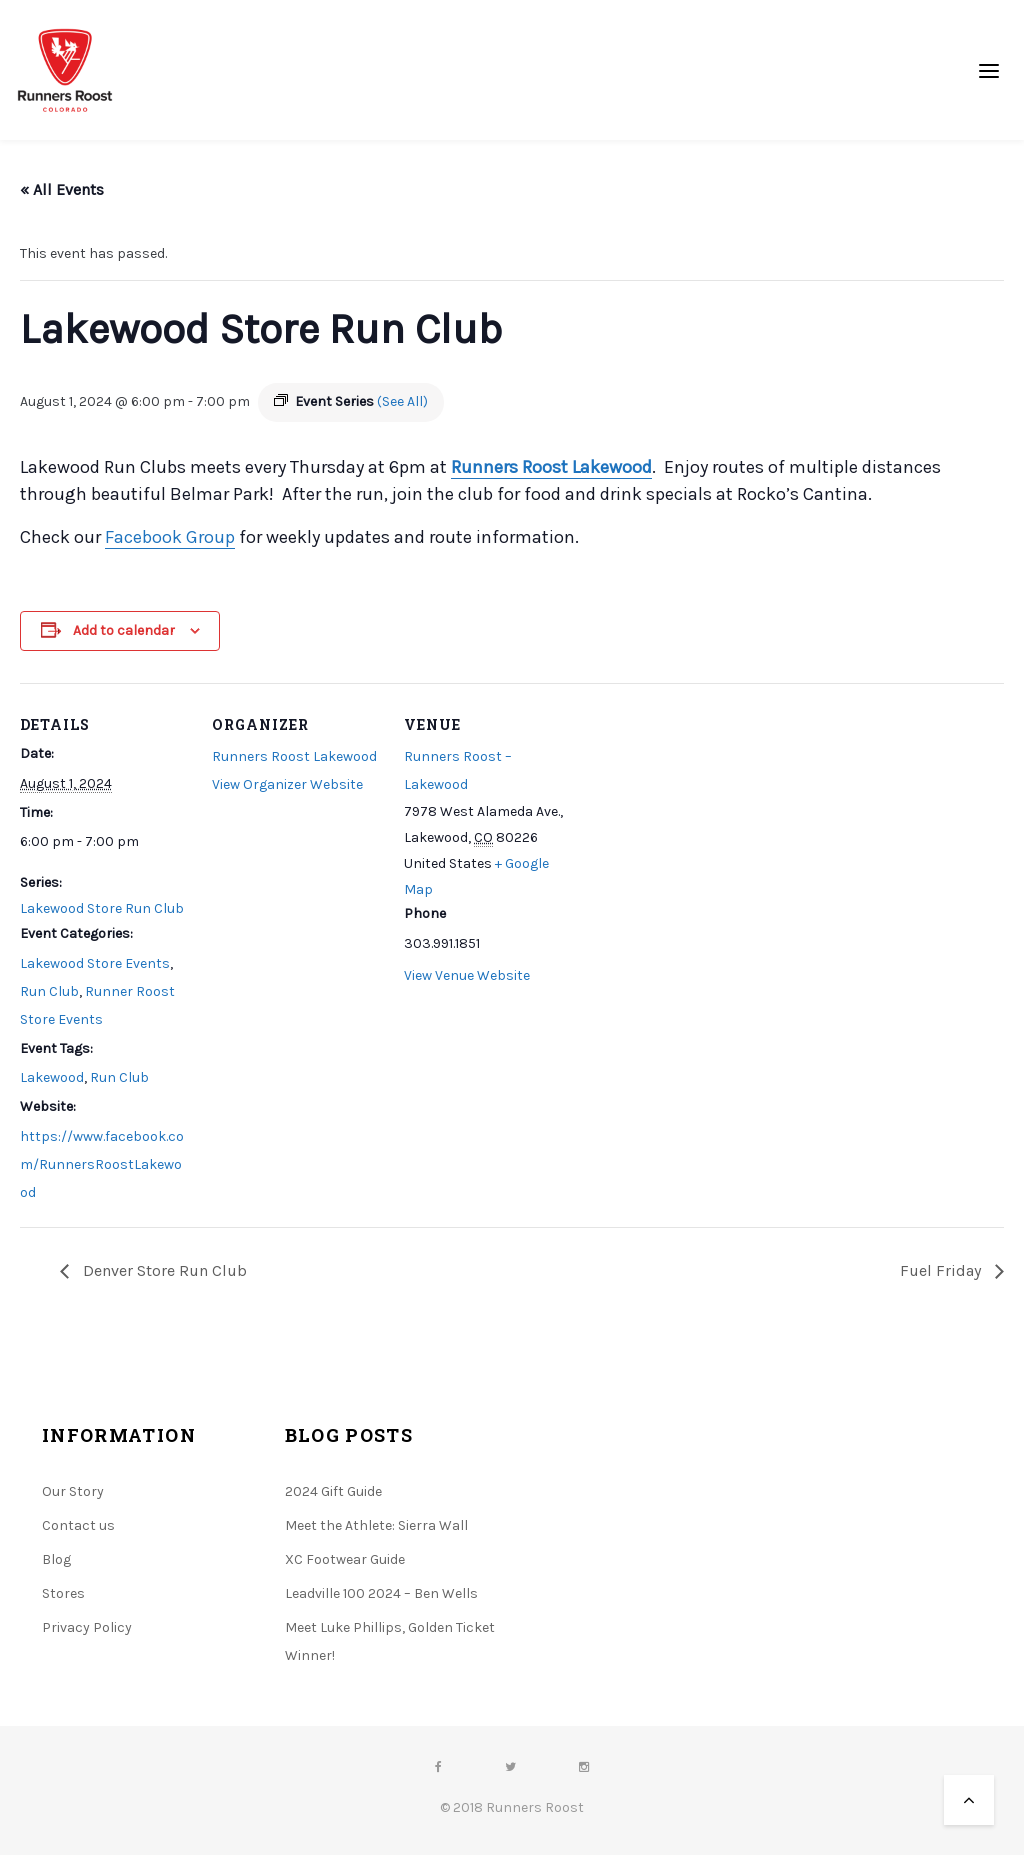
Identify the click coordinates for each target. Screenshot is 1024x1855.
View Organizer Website (287, 784)
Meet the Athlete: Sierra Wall (376, 1525)
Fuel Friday (942, 1270)
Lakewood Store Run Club (102, 908)
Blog (56, 1559)
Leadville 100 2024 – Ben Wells (381, 1593)
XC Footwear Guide (345, 1559)
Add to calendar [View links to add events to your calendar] (124, 630)
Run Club (49, 991)
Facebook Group (170, 537)
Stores (63, 1593)
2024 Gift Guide (333, 1491)
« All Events (62, 189)
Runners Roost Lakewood (551, 467)
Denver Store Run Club (163, 1270)
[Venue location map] (701, 820)
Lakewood (52, 1077)
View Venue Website (467, 975)
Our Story (73, 1491)
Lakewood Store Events (95, 963)
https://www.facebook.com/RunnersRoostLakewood (102, 1164)
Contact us (78, 1525)
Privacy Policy (87, 1627)
